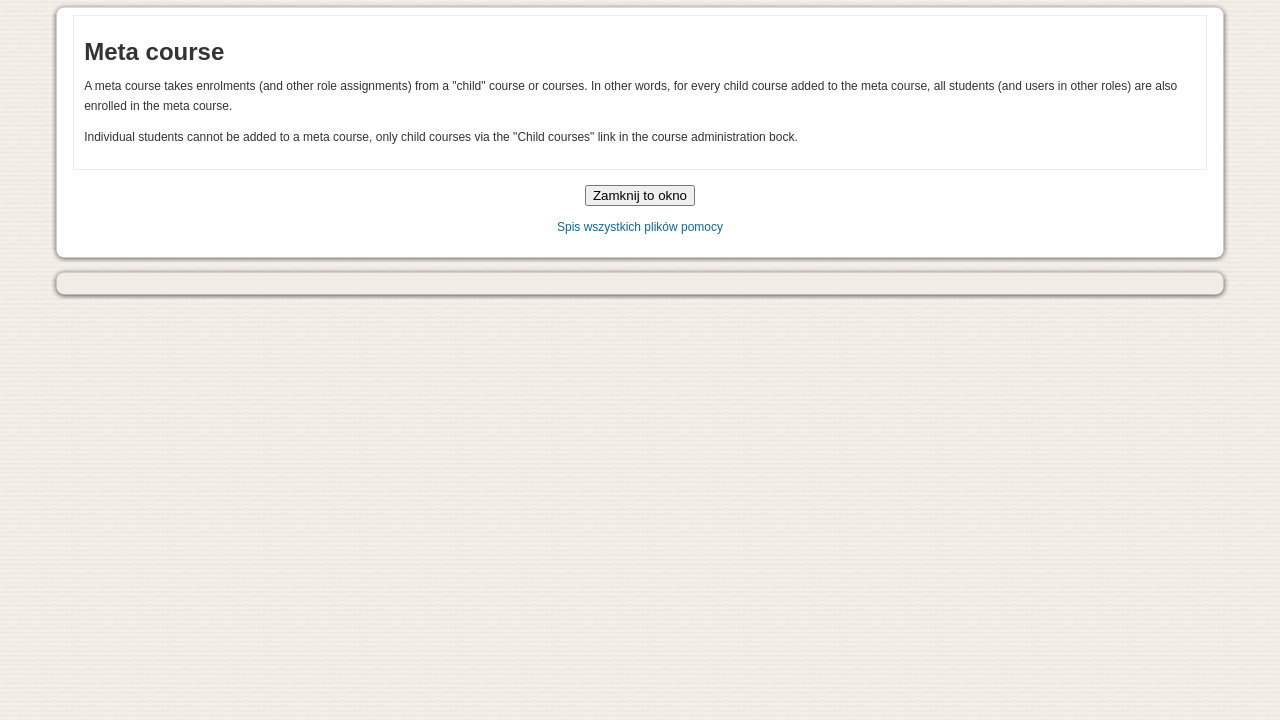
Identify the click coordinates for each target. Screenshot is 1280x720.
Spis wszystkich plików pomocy (640, 227)
